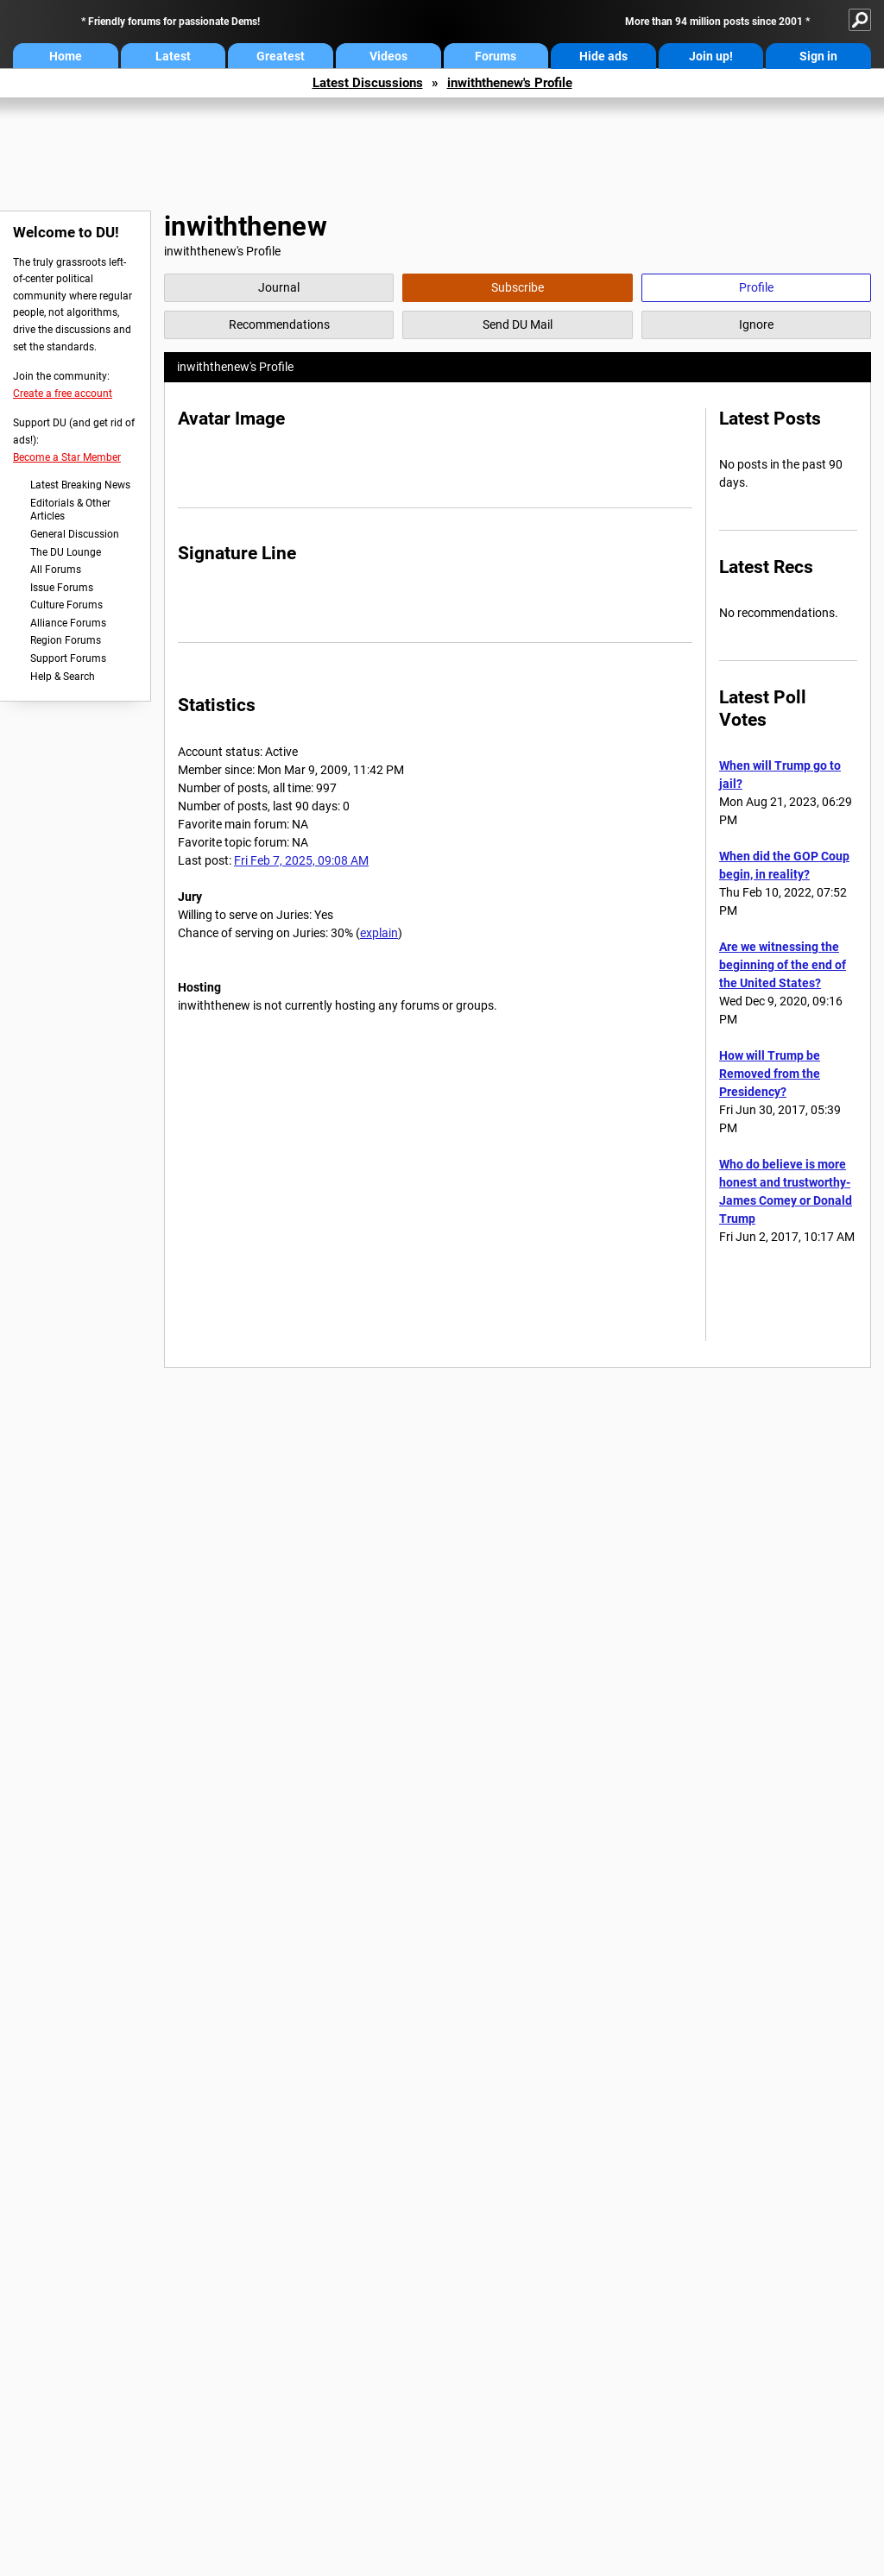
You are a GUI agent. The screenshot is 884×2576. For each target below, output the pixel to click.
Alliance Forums (68, 623)
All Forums (55, 570)
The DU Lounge (65, 552)
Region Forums (65, 640)
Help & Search (62, 677)
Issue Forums (61, 588)
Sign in (818, 56)
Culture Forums (66, 605)
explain (379, 933)
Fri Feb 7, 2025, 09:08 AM (301, 860)
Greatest (280, 56)
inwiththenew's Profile (509, 83)
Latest (173, 56)
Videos (388, 56)
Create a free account (62, 393)
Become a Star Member (67, 457)
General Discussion (74, 534)
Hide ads (603, 56)
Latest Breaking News (80, 485)
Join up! (711, 56)
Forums (495, 56)
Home (65, 56)
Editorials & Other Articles (70, 510)
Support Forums (68, 658)
